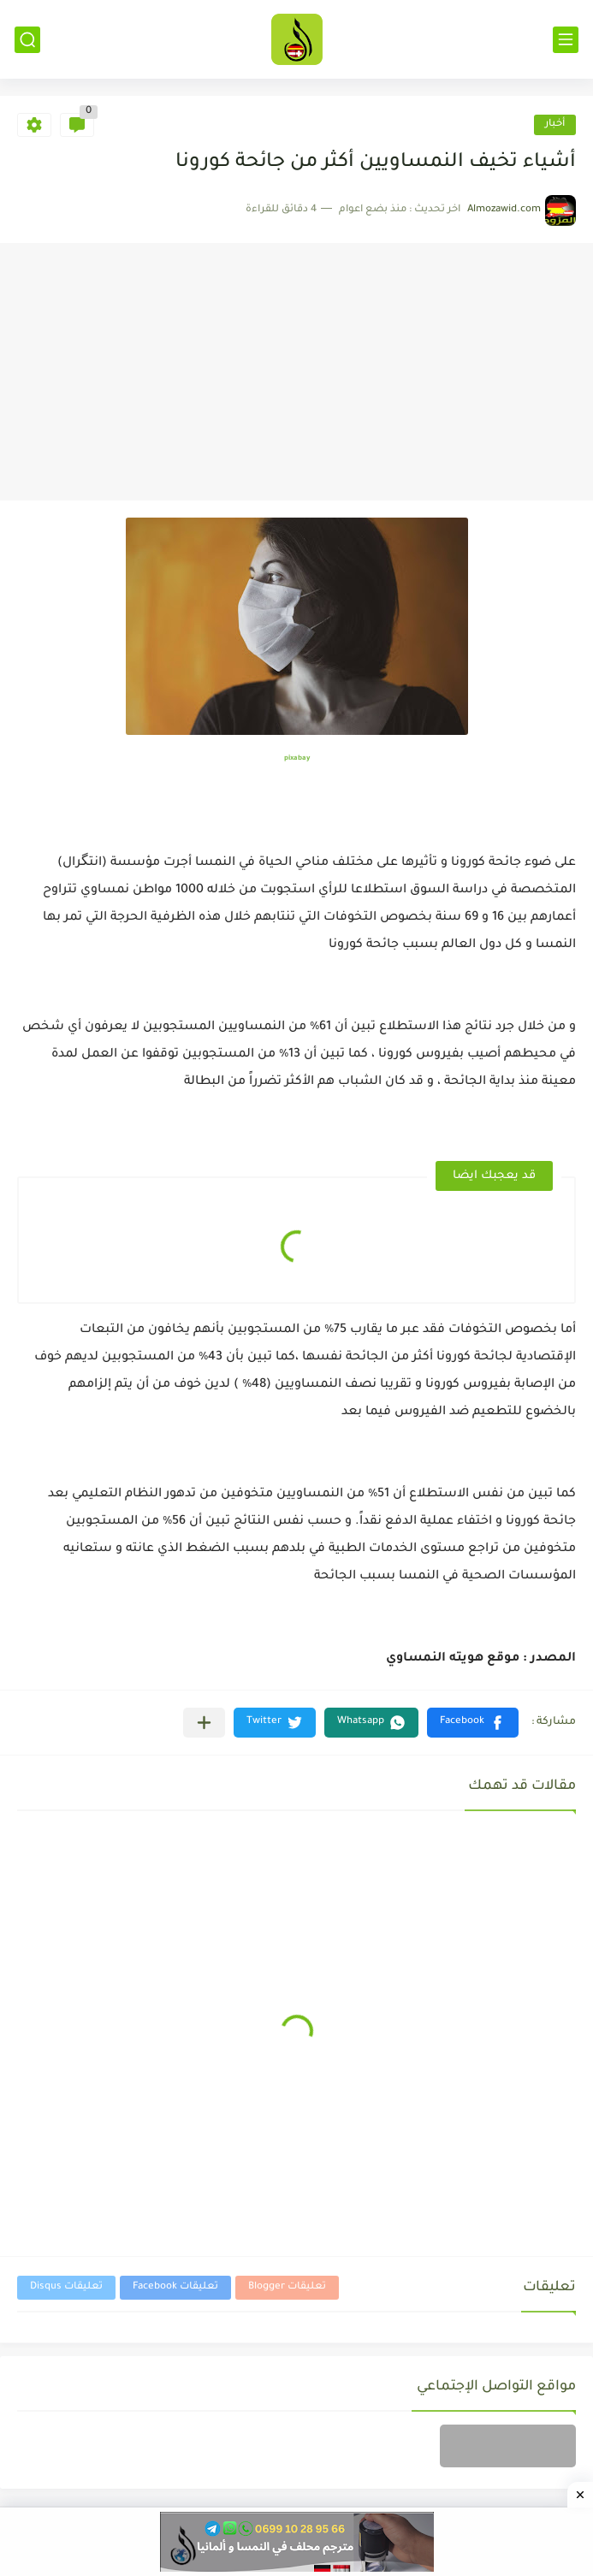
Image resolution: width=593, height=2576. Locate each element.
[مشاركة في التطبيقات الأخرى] (204, 1723)
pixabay (297, 758)
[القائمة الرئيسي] (565, 40)
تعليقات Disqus (66, 2287)
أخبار (555, 124)
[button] (473, 1723)
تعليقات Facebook (175, 2287)
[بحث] (27, 40)
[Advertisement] (296, 372)
